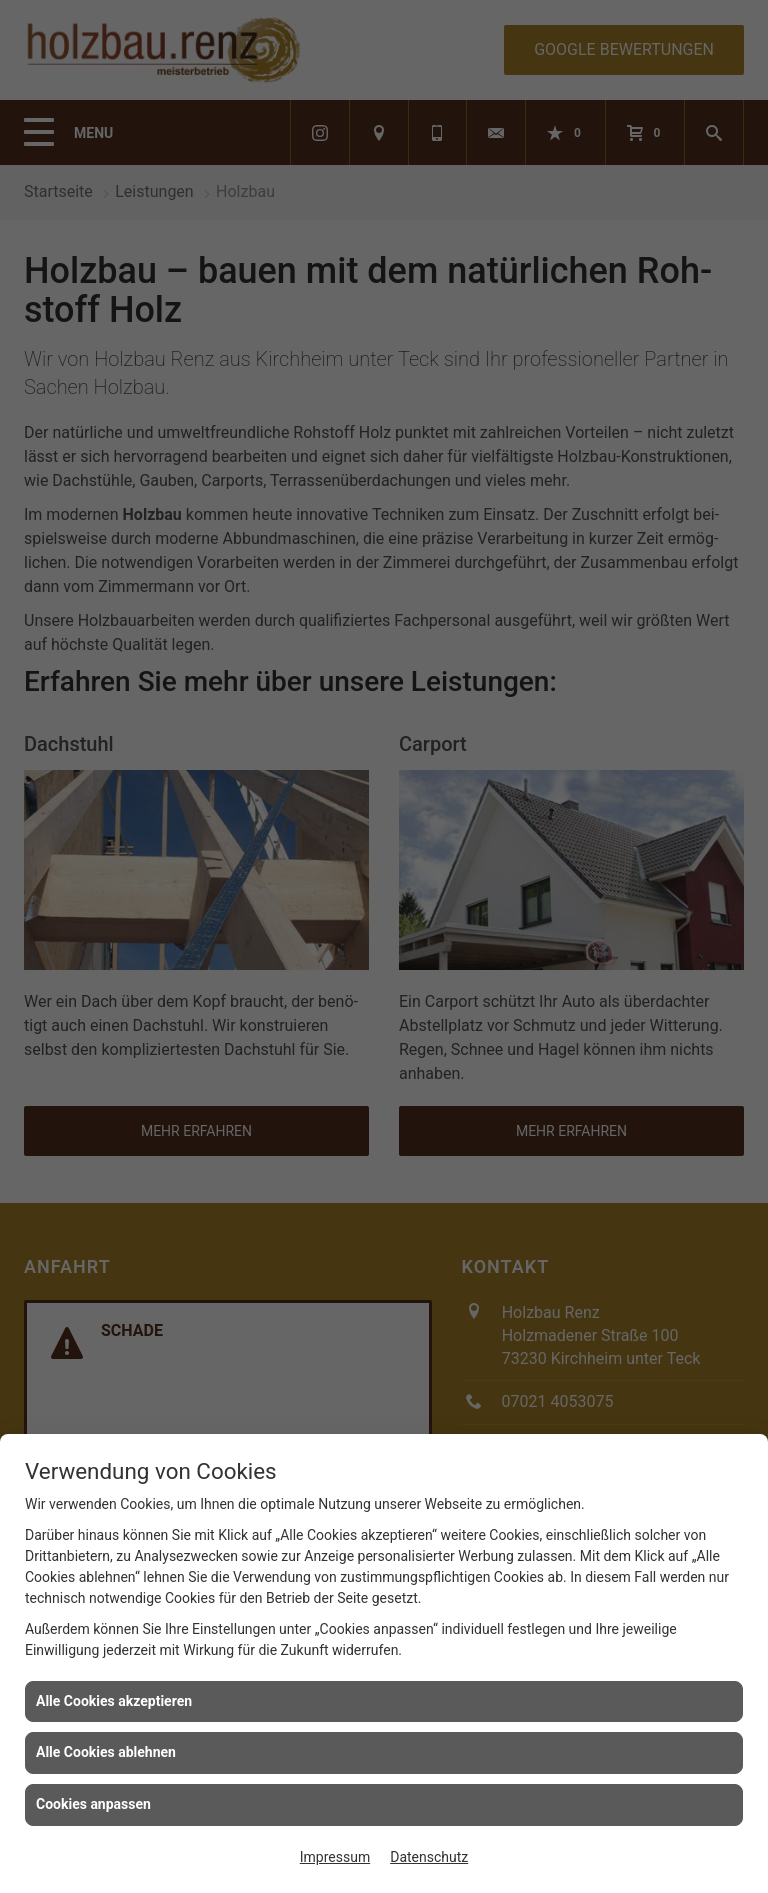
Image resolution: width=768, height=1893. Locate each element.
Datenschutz (429, 1857)
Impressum (335, 1857)
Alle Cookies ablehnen (106, 1752)
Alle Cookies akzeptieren (114, 1701)
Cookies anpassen (93, 1804)
